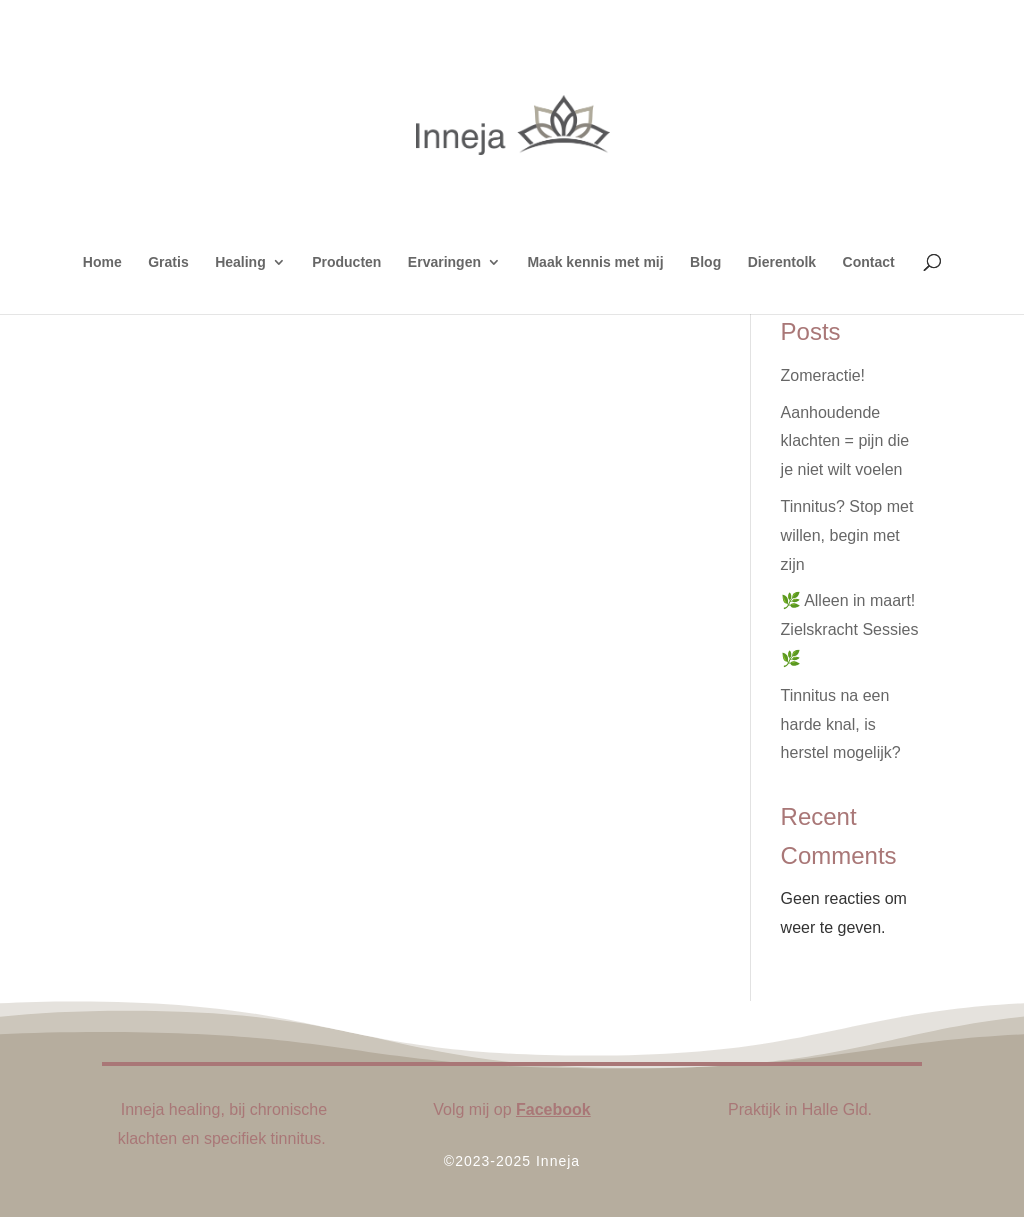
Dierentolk (782, 262)
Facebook (553, 1109)
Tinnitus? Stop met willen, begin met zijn (847, 535)
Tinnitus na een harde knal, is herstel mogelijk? (841, 724)
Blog (705, 262)
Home (102, 262)
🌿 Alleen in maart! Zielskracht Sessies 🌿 (850, 629)
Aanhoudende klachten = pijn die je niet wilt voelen (845, 441)
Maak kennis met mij (595, 262)
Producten (346, 262)
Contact (869, 262)
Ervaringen (444, 262)
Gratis (168, 262)
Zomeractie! (823, 375)
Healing (240, 262)
